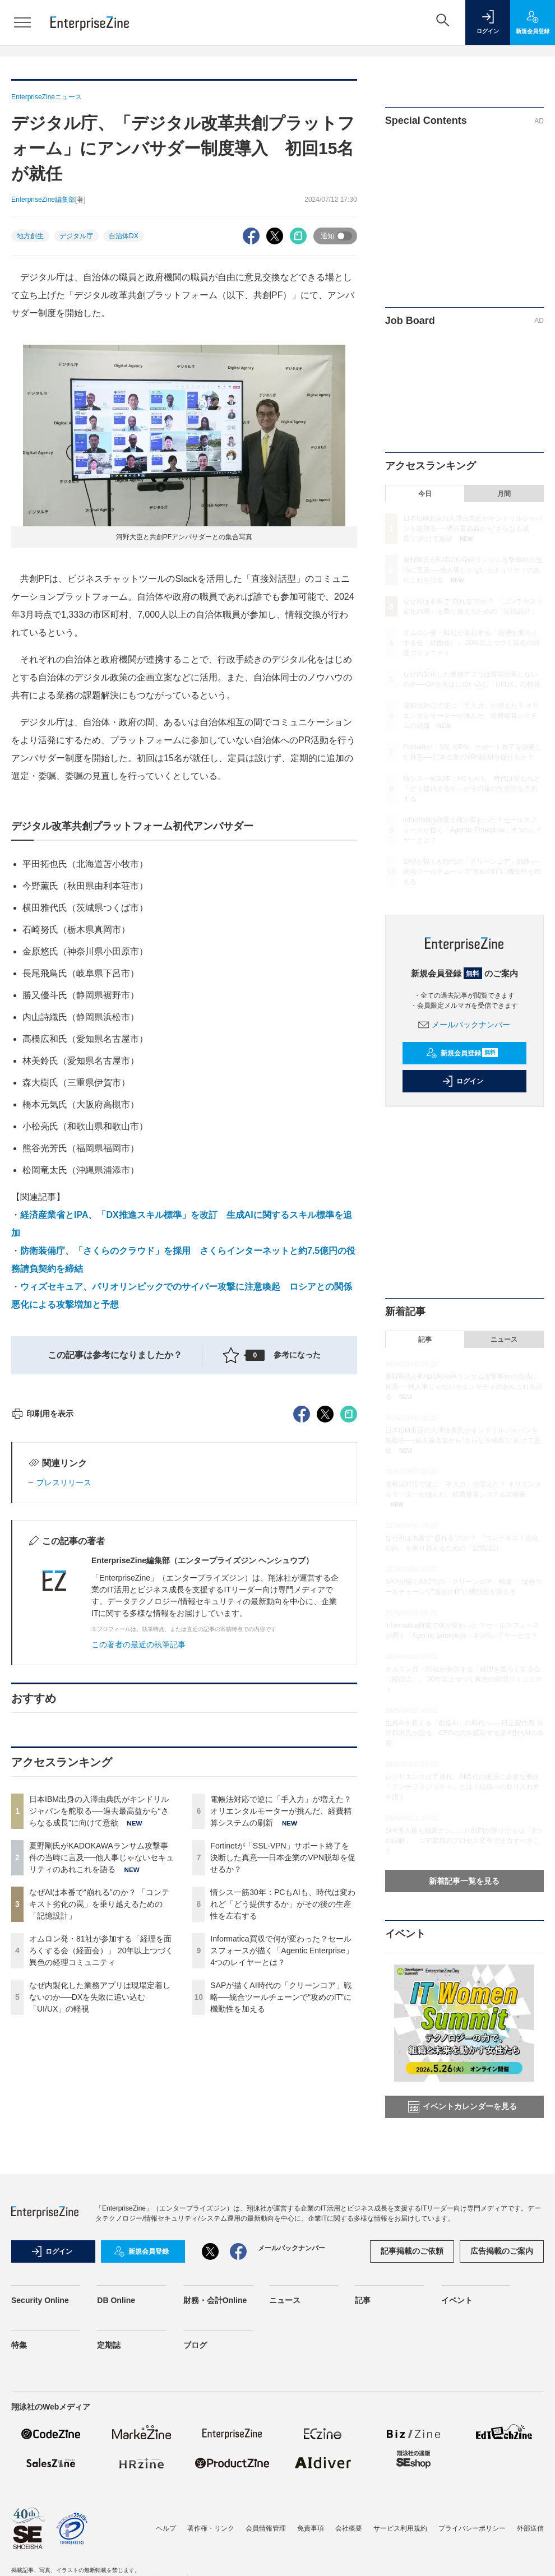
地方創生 (30, 236)
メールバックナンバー (464, 1024)
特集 (19, 2443)
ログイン (462, 1081)
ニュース (504, 1339)
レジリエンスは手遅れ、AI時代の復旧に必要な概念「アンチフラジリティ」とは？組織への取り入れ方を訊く (462, 1787)
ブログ (195, 2443)
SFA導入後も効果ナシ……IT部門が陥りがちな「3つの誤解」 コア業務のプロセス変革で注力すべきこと (463, 1841)
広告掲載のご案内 (501, 2349)
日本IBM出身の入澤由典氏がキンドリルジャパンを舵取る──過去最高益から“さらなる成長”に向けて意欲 (99, 2012)
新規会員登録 (462, 1053)
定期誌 (109, 2443)
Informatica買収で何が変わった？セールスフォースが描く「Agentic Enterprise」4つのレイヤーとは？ (281, 2152)
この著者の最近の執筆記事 (138, 1846)
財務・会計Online (215, 2398)
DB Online (116, 2398)
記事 (425, 1339)
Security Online (40, 2398)
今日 (425, 494)
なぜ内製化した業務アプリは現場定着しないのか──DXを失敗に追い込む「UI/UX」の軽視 (99, 2199)
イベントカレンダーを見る (462, 2106)
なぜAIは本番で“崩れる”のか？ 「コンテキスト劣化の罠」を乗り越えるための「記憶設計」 (99, 2105)
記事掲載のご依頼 (412, 2349)
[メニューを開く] (22, 22)
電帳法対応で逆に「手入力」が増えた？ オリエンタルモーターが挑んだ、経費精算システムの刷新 (280, 2012)
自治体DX (123, 236)
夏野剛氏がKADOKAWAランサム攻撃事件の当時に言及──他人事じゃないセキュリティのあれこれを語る (101, 2059)
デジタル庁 (76, 236)
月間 (504, 494)
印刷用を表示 (42, 1615)
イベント (457, 2398)
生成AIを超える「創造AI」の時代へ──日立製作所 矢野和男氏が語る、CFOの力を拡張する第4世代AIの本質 (464, 1733)
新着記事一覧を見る (464, 1881)
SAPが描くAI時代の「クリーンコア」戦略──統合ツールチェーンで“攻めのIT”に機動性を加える (280, 2199)
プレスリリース (63, 1684)
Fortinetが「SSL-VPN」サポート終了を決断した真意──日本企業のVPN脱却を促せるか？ (282, 2059)
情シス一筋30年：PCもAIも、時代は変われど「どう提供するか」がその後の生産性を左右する (282, 2105)
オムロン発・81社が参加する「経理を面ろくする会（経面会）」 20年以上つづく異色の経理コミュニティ (101, 2152)
